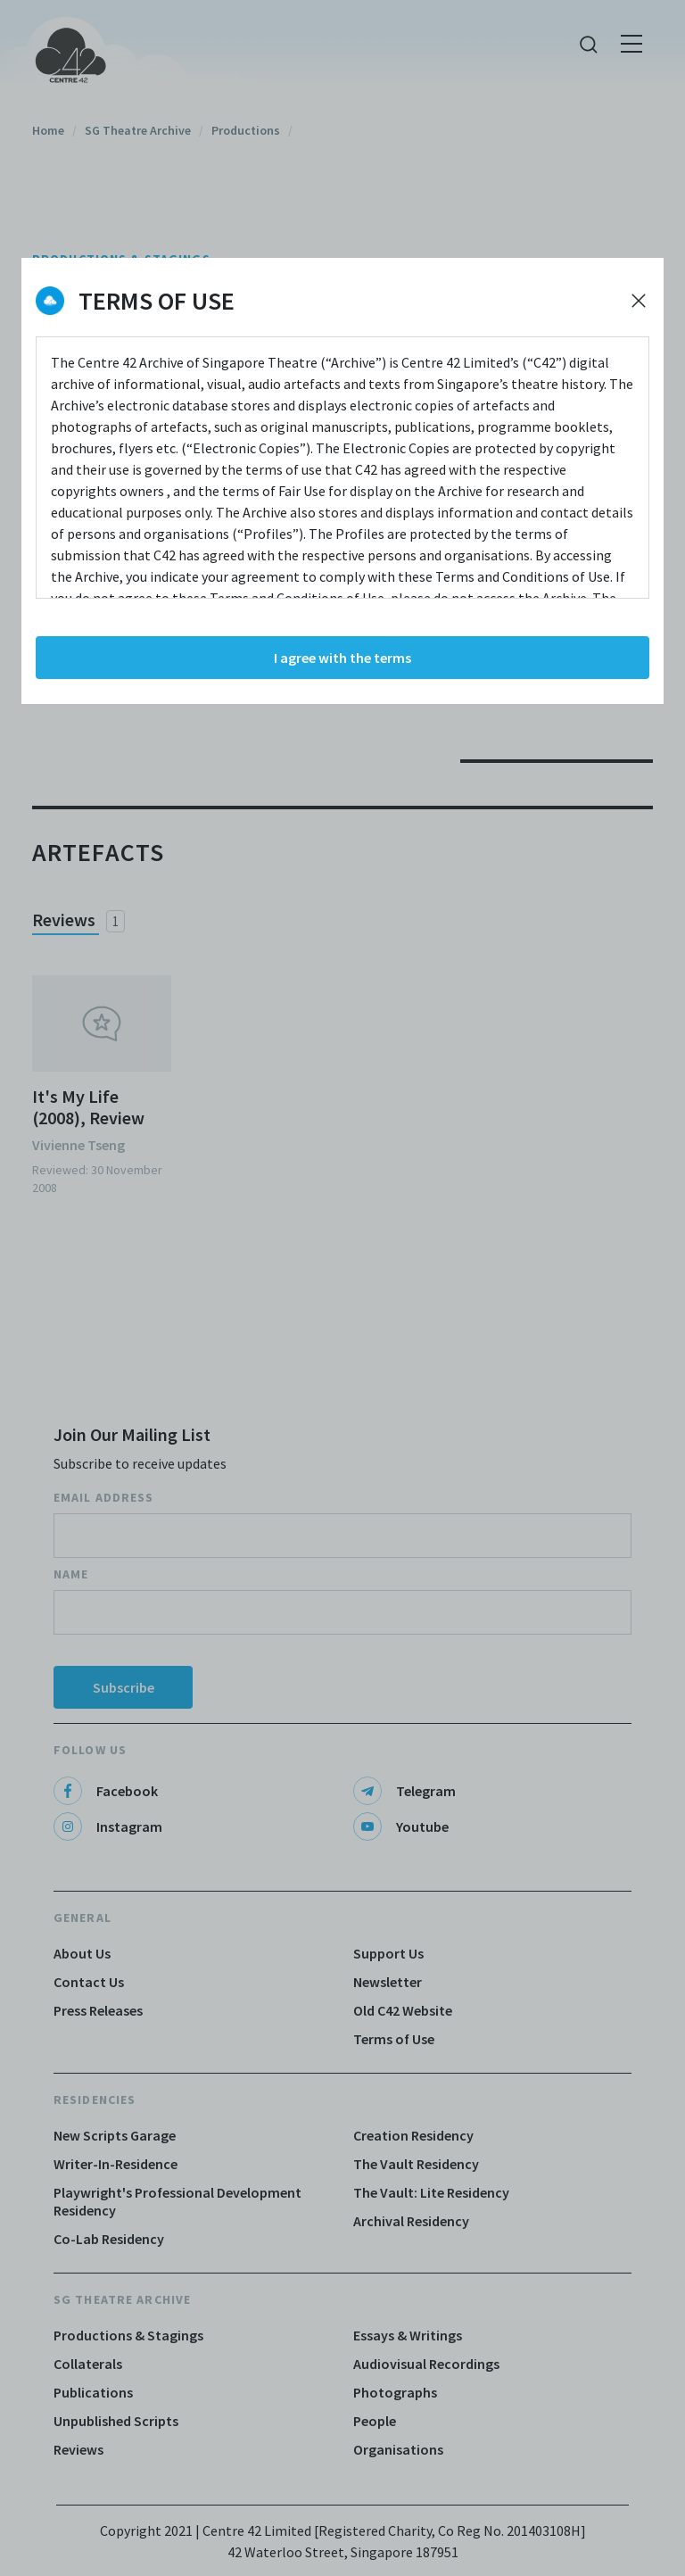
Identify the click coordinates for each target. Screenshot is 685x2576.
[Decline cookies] (638, 300)
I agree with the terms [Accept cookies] (342, 658)
